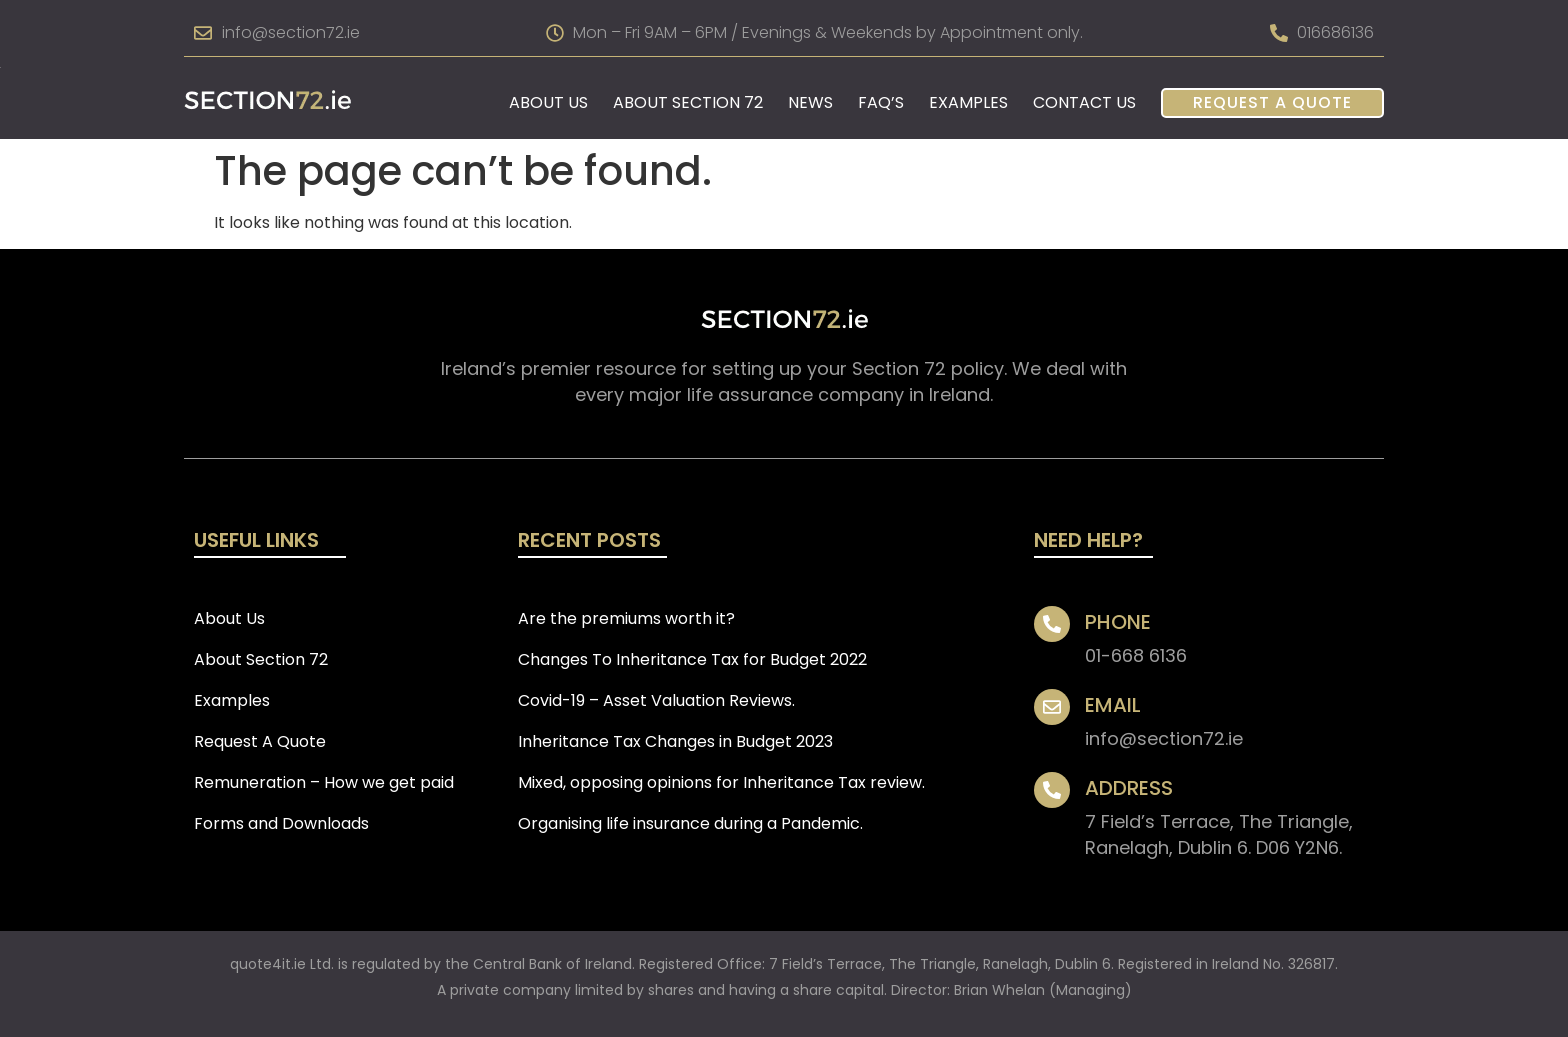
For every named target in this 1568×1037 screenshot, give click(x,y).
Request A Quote (1272, 102)
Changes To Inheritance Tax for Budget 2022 (692, 659)
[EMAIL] (1052, 707)
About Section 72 (688, 102)
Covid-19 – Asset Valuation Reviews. (656, 700)
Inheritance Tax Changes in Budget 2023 (675, 741)
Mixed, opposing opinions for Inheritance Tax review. (721, 782)
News (810, 102)
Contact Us (1084, 102)
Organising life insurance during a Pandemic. (690, 823)
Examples (968, 102)
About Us (548, 102)
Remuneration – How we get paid (324, 782)
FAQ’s (881, 102)
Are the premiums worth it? (626, 618)
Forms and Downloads (281, 823)
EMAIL (1113, 705)
